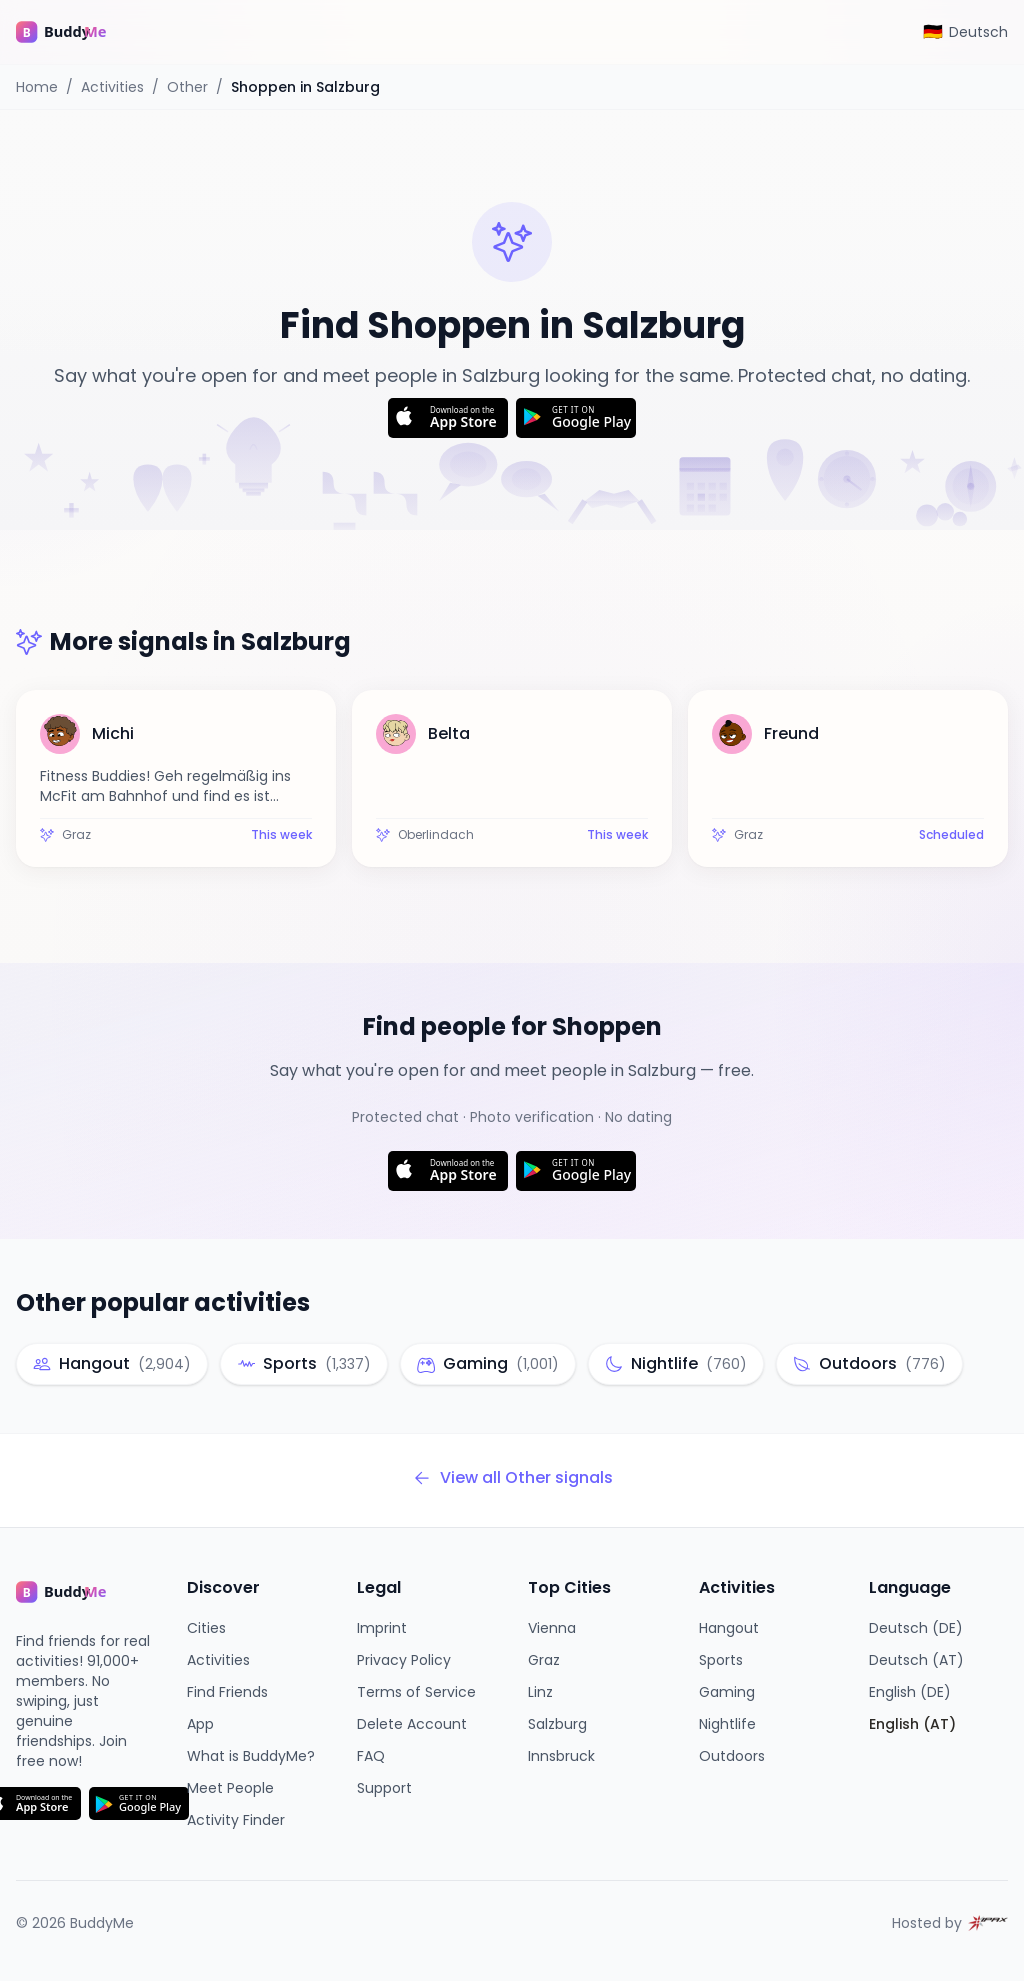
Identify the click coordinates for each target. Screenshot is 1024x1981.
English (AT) (912, 1724)
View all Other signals (512, 1477)
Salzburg (557, 1724)
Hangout (729, 1628)
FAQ (371, 1756)
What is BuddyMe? (251, 1756)
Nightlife (727, 1724)
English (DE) (910, 1692)
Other (187, 87)
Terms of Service (416, 1692)
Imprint (382, 1628)
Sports (721, 1660)
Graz (544, 1660)
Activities (112, 87)
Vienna (552, 1628)
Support (384, 1788)
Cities (206, 1628)
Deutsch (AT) (916, 1660)
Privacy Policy (404, 1660)
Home (37, 87)
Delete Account (412, 1724)
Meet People (230, 1788)
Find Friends (227, 1692)
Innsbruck (561, 1756)
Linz (540, 1692)
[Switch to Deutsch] (965, 32)
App (200, 1724)
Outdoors (732, 1756)
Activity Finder (236, 1820)
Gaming (727, 1692)
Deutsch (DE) (916, 1628)
